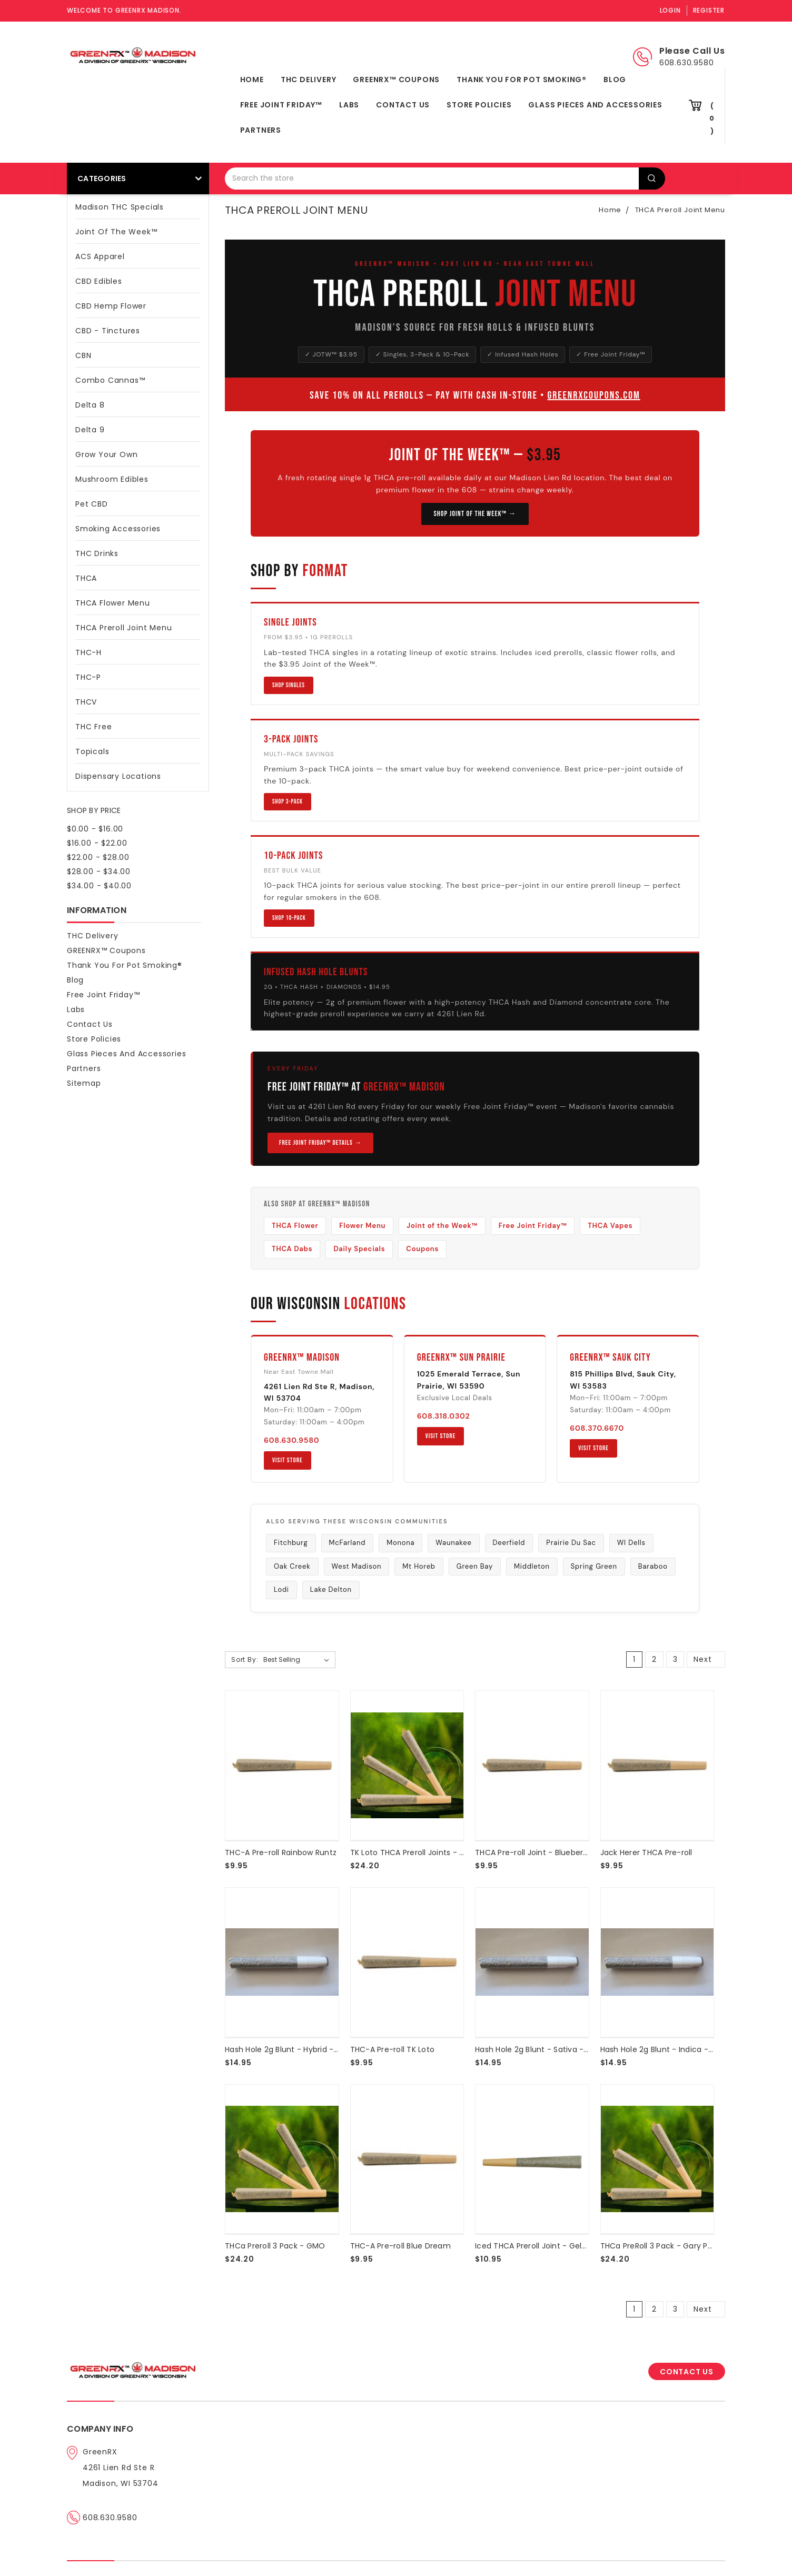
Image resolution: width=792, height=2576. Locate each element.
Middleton (532, 1566)
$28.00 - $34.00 (99, 871)
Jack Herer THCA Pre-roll (646, 1852)
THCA (138, 577)
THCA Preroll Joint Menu (138, 627)
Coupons (422, 1248)
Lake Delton (331, 1589)
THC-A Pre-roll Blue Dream (400, 2246)
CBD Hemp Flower (110, 306)
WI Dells (631, 1542)
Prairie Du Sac (571, 1542)
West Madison (357, 1566)
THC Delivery (308, 79)
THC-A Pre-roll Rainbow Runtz (280, 1852)
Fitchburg (291, 1542)
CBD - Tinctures (138, 330)
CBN (83, 355)
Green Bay (475, 1566)
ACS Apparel (100, 256)
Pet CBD (91, 504)
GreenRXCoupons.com (593, 395)
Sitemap (84, 1083)
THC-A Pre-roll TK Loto (392, 2049)
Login (670, 10)
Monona (400, 1542)
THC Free (93, 726)
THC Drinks (96, 553)
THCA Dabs (292, 1248)
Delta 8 (138, 404)
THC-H (88, 652)
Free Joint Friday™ (281, 105)
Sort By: (244, 1659)
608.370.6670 (597, 1428)
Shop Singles (288, 685)
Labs (349, 105)
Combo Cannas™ (110, 380)
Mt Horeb (418, 1566)
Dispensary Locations (138, 775)
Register (709, 10)
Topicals (92, 751)
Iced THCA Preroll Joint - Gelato (535, 2246)
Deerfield (509, 1542)
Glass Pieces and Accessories (595, 105)
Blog (614, 79)
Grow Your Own (106, 454)
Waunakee (453, 1542)
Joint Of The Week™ (116, 231)
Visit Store (287, 1460)
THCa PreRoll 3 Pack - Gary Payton (665, 2246)
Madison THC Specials (119, 207)
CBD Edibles (98, 281)
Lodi (281, 1589)
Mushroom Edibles (111, 479)
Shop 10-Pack (289, 918)
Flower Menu (362, 1225)
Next (709, 1659)
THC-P (88, 677)
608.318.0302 (443, 1416)
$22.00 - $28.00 (98, 857)
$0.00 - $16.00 (95, 829)
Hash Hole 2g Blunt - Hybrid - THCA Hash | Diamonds (323, 2049)
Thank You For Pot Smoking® (522, 79)
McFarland (347, 1542)
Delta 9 (90, 429)
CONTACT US (687, 2371)
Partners (260, 130)
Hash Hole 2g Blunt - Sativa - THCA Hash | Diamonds (573, 2049)
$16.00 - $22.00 (97, 843)
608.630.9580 (291, 1440)
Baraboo (653, 1566)
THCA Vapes (610, 1225)
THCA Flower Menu (112, 603)
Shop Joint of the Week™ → (475, 513)
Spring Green (594, 1566)
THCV (86, 702)
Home (252, 79)
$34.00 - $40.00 (99, 885)
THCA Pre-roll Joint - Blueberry (532, 1852)
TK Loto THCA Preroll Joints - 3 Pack (417, 1852)
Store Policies (479, 105)
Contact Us (403, 105)
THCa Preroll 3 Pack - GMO (275, 2246)
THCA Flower (295, 1225)
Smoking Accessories (118, 528)
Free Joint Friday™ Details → (320, 1142)
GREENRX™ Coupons (396, 79)
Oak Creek (292, 1566)
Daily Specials (359, 1248)
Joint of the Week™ (442, 1225)
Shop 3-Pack (287, 802)
